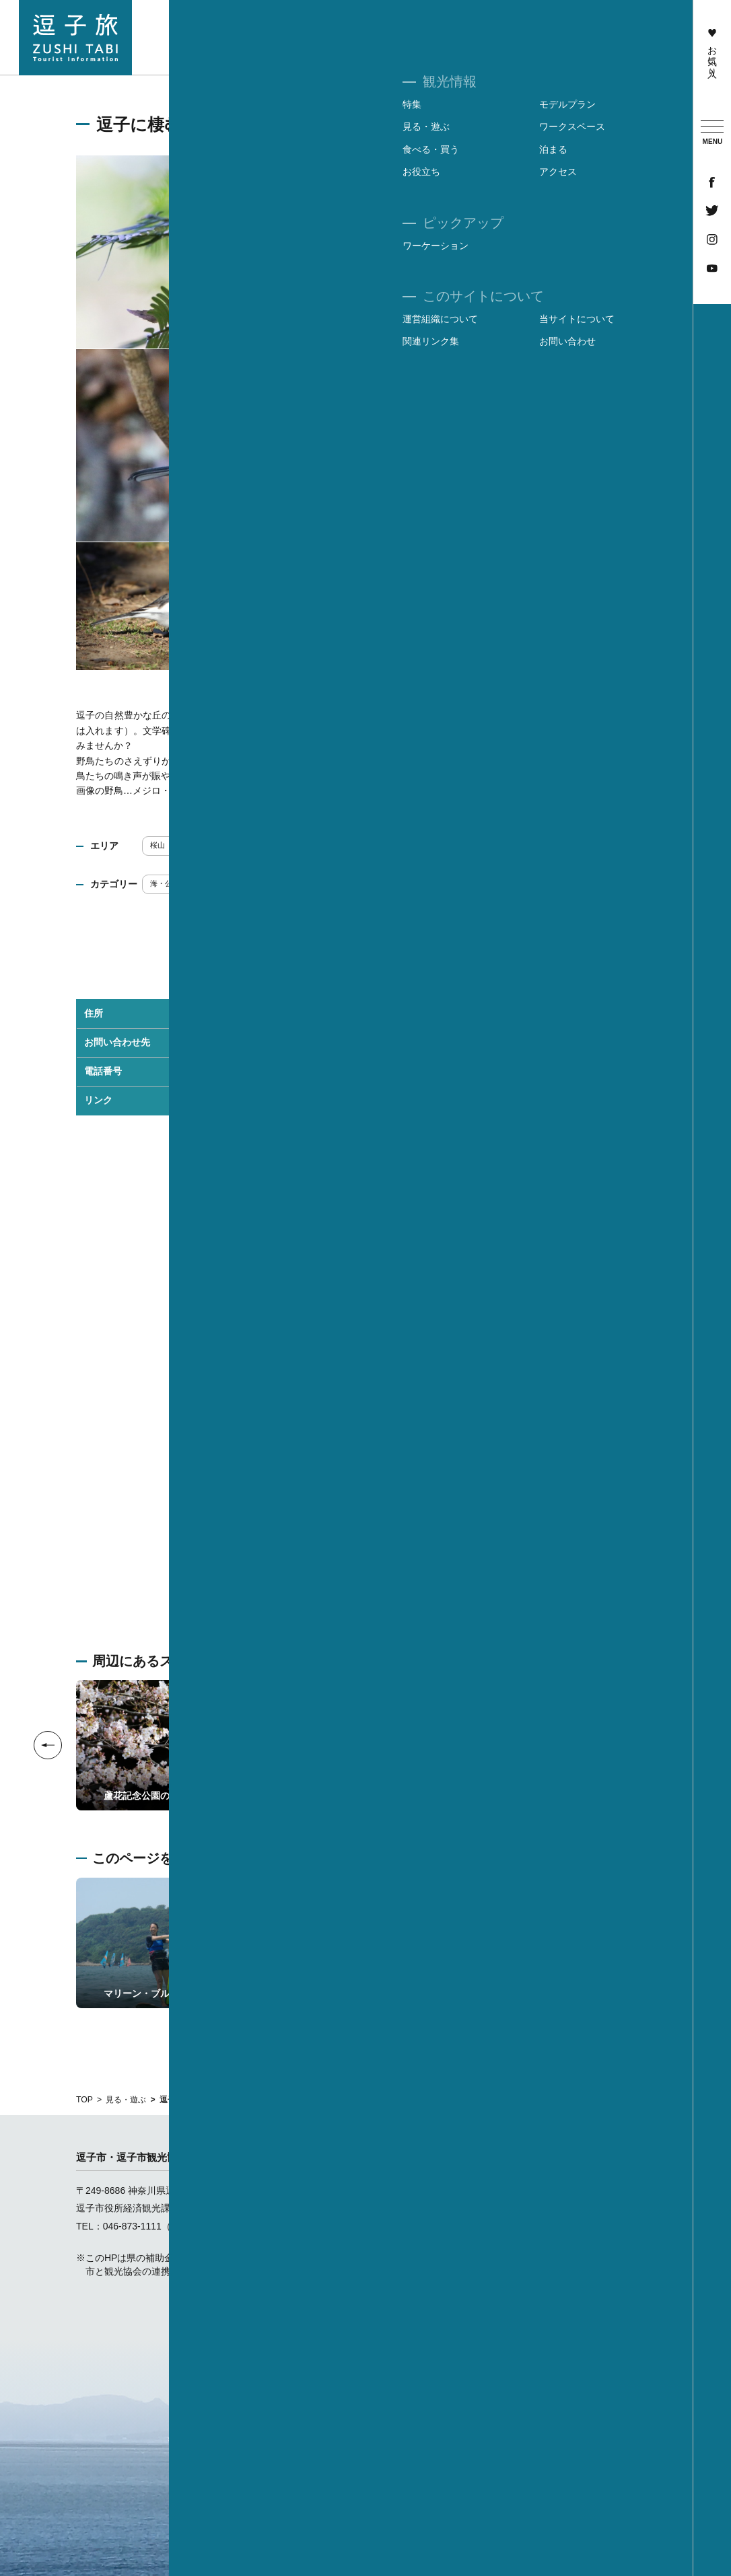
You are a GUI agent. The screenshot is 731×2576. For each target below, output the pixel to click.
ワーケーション (651, 57)
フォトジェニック (345, 883)
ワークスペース (417, 2243)
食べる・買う (523, 37)
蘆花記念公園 (251, 1100)
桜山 (162, 845)
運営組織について (563, 2190)
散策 (411, 883)
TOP (84, 2099)
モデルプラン (412, 2208)
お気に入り (712, 50)
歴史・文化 (269, 883)
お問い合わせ (554, 2243)
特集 (393, 2190)
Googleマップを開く (367, 1562)
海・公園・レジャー (188, 883)
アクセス (403, 2297)
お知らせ (403, 2333)
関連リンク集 (554, 2226)
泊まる (398, 2261)
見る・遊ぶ (126, 2099)
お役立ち (403, 2280)
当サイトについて (563, 2208)
